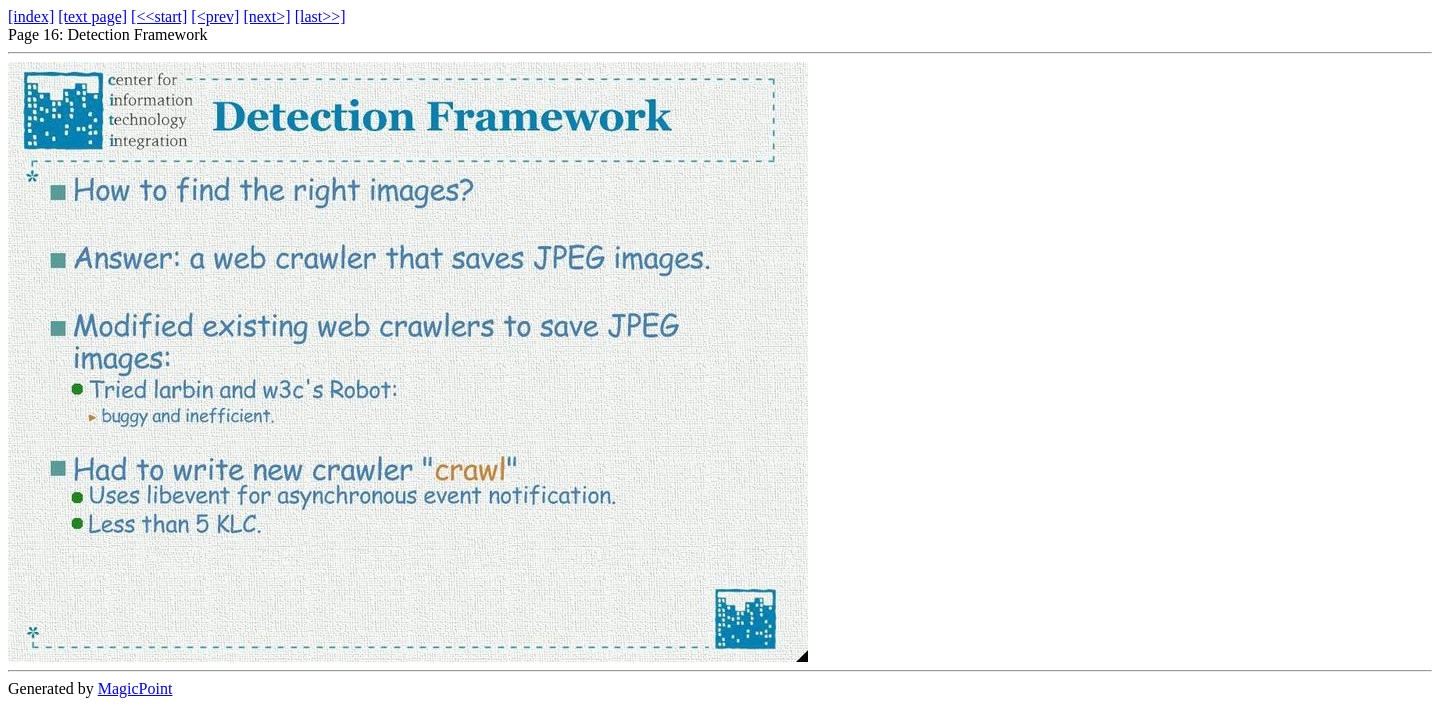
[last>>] (320, 16)
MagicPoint (135, 688)
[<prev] (215, 16)
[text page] (92, 16)
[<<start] (159, 16)
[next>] (266, 16)
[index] (31, 16)
